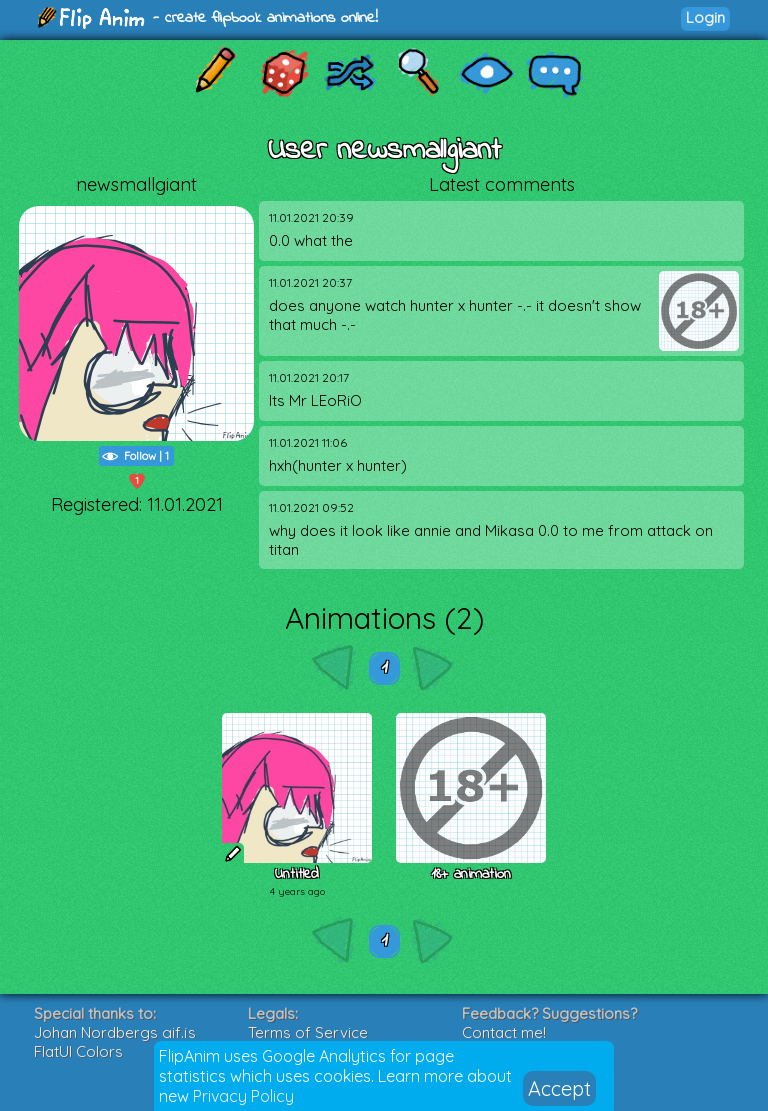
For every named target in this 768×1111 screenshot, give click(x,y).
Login (705, 17)
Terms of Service (308, 1032)
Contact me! (504, 1032)
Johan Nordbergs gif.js (115, 1032)
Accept (559, 1088)
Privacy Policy (243, 1096)
